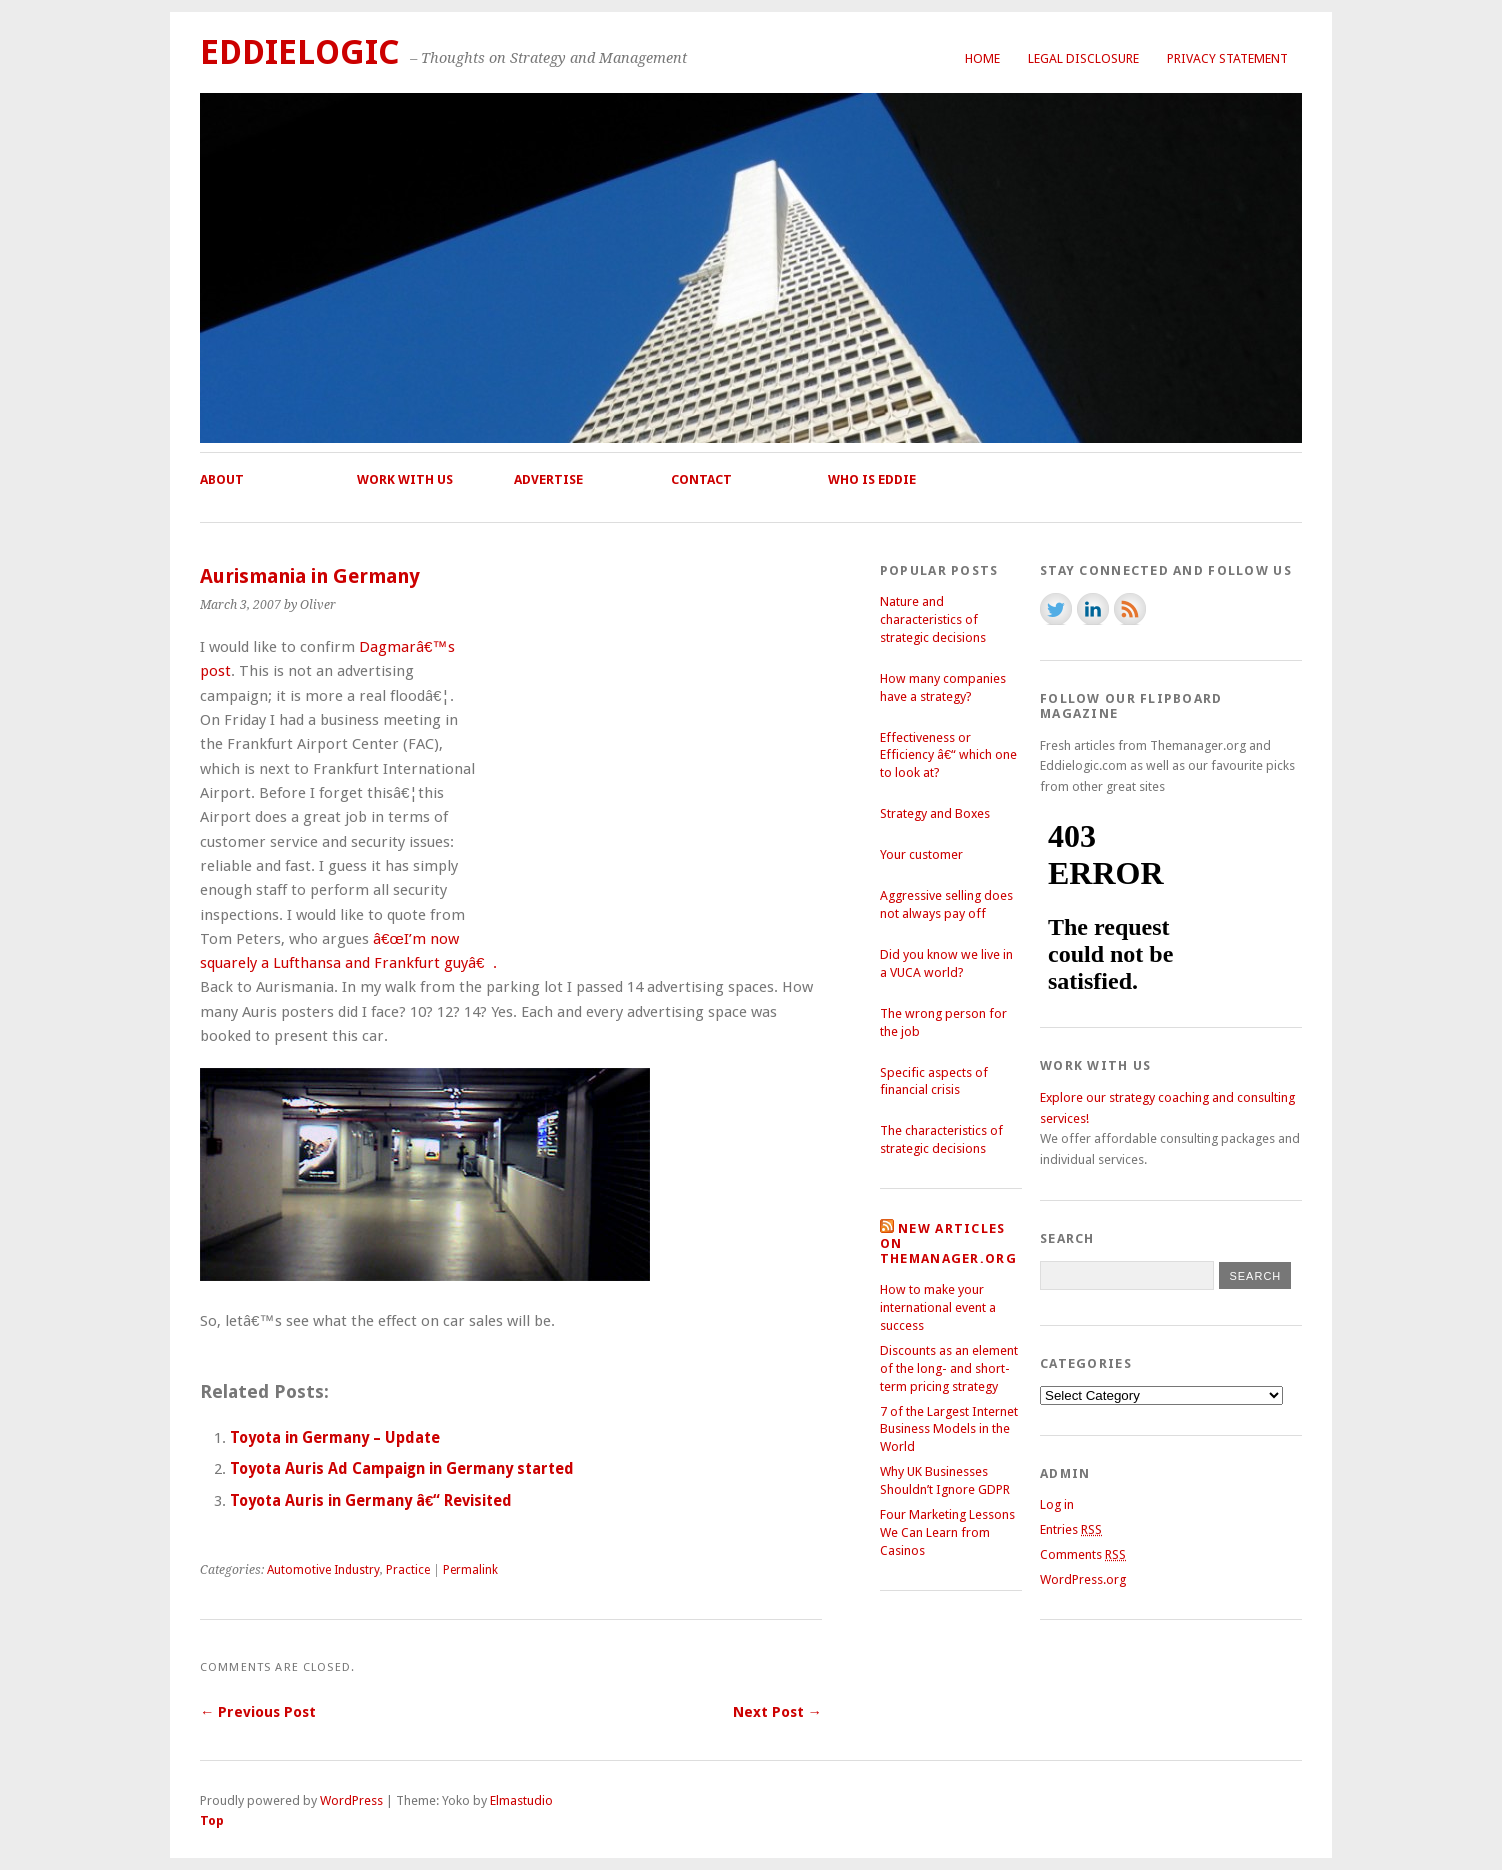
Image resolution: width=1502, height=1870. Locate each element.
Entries (1071, 1529)
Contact (701, 479)
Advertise (548, 479)
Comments (1083, 1554)
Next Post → (777, 1712)
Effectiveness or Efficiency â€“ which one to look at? (948, 755)
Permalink (470, 1570)
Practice (408, 1570)
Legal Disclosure (1083, 58)
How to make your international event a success (938, 1307)
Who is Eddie (872, 479)
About (222, 479)
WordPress (351, 1800)
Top (212, 1820)
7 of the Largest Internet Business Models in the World (949, 1429)
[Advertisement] (654, 788)
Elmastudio (521, 1800)
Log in (1057, 1504)
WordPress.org (1083, 1579)
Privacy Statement (1227, 58)
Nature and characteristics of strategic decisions (933, 619)
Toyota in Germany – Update (335, 1438)
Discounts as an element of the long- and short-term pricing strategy (949, 1368)
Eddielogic (300, 52)
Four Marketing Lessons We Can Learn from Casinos (947, 1532)
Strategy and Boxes (935, 813)
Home (982, 58)
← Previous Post (258, 1712)
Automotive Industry (323, 1570)
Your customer (921, 854)
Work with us (405, 479)
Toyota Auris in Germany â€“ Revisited (371, 1501)
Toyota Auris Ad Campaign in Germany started (402, 1469)
